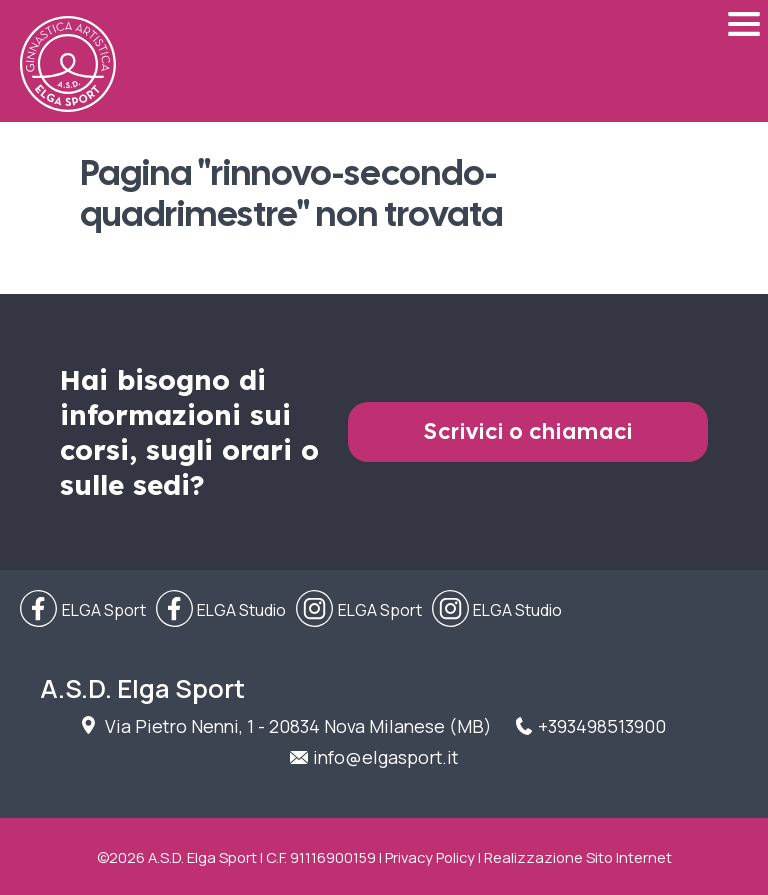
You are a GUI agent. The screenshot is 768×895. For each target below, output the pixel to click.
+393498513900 (602, 726)
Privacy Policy (430, 857)
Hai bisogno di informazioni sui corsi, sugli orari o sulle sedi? (189, 432)
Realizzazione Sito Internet (578, 857)
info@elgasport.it (385, 757)
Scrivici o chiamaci (528, 431)
